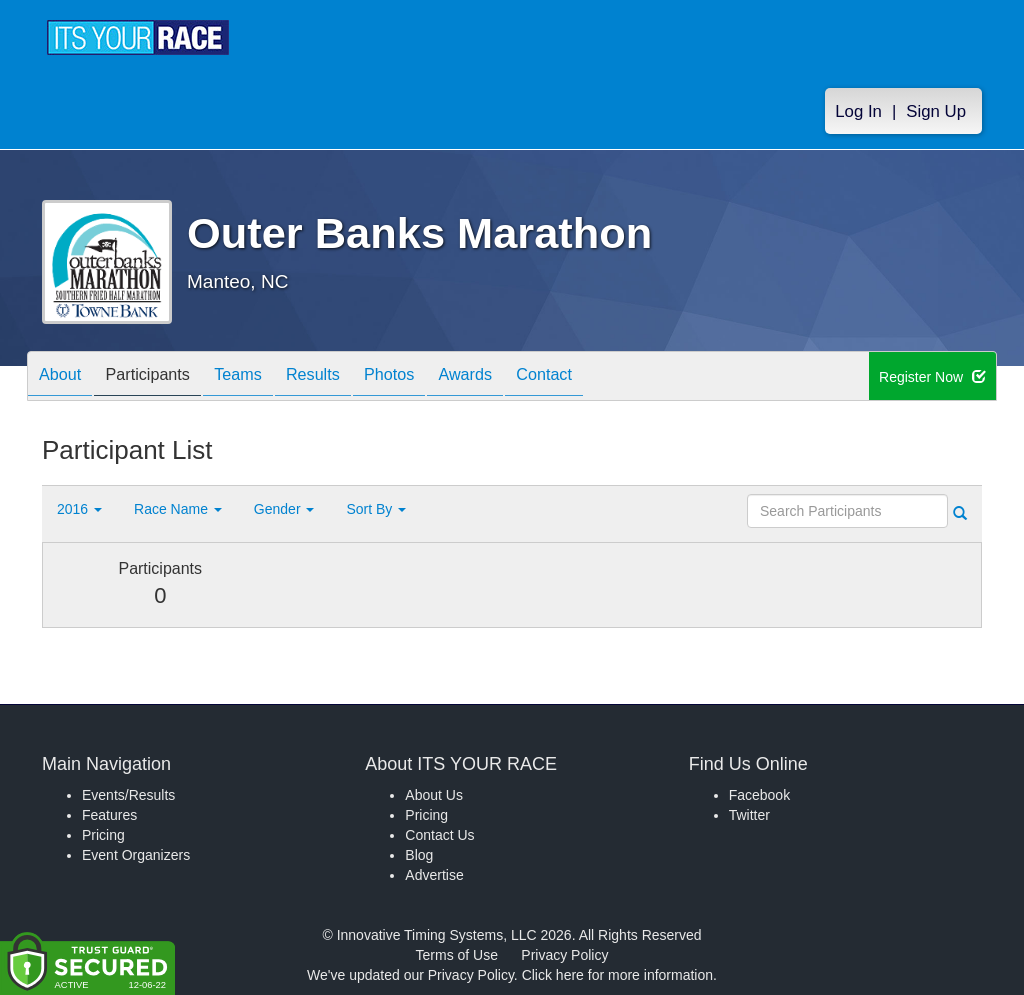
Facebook (759, 795)
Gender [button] (284, 509)
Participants (163, 377)
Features (109, 815)
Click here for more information (617, 975)
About (65, 377)
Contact (609, 377)
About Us (434, 795)
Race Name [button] (178, 509)
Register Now (932, 377)
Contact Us (439, 835)
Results (348, 377)
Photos (434, 377)
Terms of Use (457, 955)
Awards (520, 377)
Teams (263, 377)
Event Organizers (136, 855)
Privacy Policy (564, 955)
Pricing (103, 835)
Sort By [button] (376, 509)
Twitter (749, 815)
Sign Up (936, 111)
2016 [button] (79, 509)
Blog (419, 855)
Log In (858, 111)
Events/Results (128, 795)
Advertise (434, 875)
